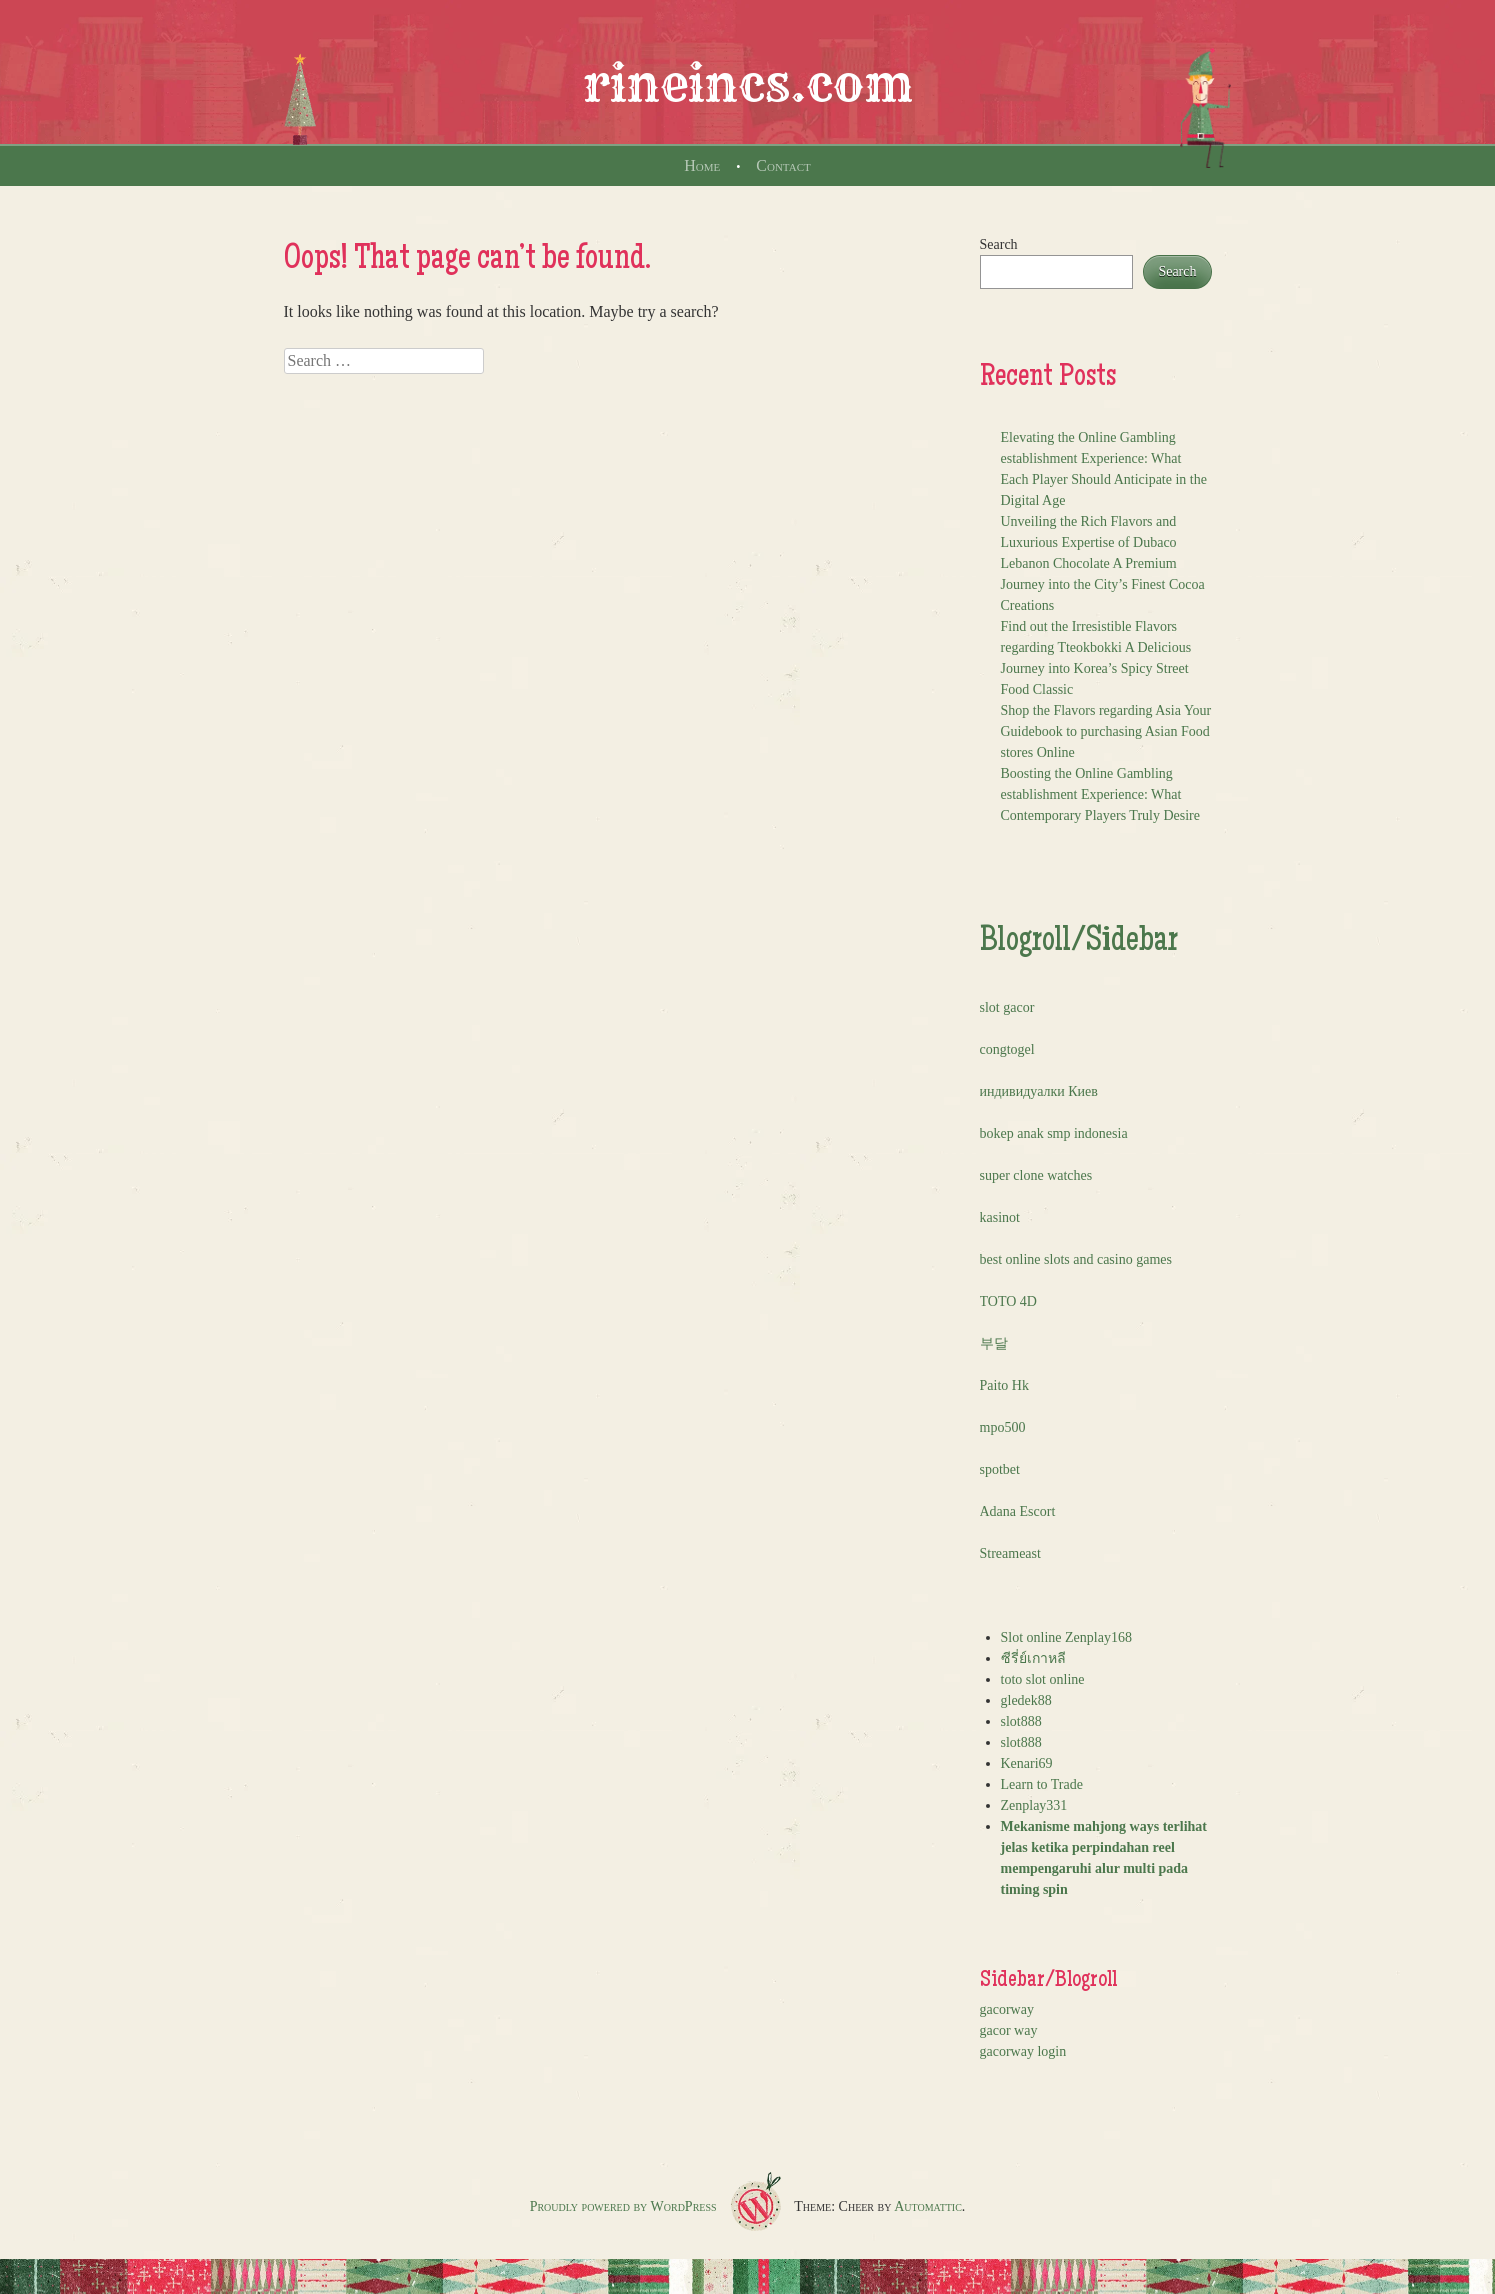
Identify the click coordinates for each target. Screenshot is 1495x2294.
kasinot (1000, 1217)
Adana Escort (1018, 1511)
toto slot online (1043, 1679)
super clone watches (1036, 1175)
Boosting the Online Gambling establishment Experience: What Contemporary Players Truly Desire (1100, 794)
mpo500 (1003, 1427)
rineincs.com (748, 84)
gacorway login (1023, 2051)
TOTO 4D (1008, 1301)
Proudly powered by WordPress (623, 2206)
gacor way (1009, 2030)
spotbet (1000, 1469)
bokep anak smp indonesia (1054, 1133)
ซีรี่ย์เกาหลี (1033, 1658)
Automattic (928, 2206)
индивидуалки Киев (1039, 1091)
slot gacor (1007, 1007)
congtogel (1007, 1049)
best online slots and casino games (1076, 1259)
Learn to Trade (1042, 1784)
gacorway (1007, 2009)
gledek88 (1026, 1700)
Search (999, 244)
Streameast (1010, 1553)
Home (702, 165)
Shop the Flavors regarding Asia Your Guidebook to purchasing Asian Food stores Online (1106, 731)
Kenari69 (1027, 1763)
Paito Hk (1004, 1385)
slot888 (1021, 1721)
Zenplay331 (1034, 1805)
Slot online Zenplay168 (1066, 1637)
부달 (994, 1343)
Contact (783, 165)
